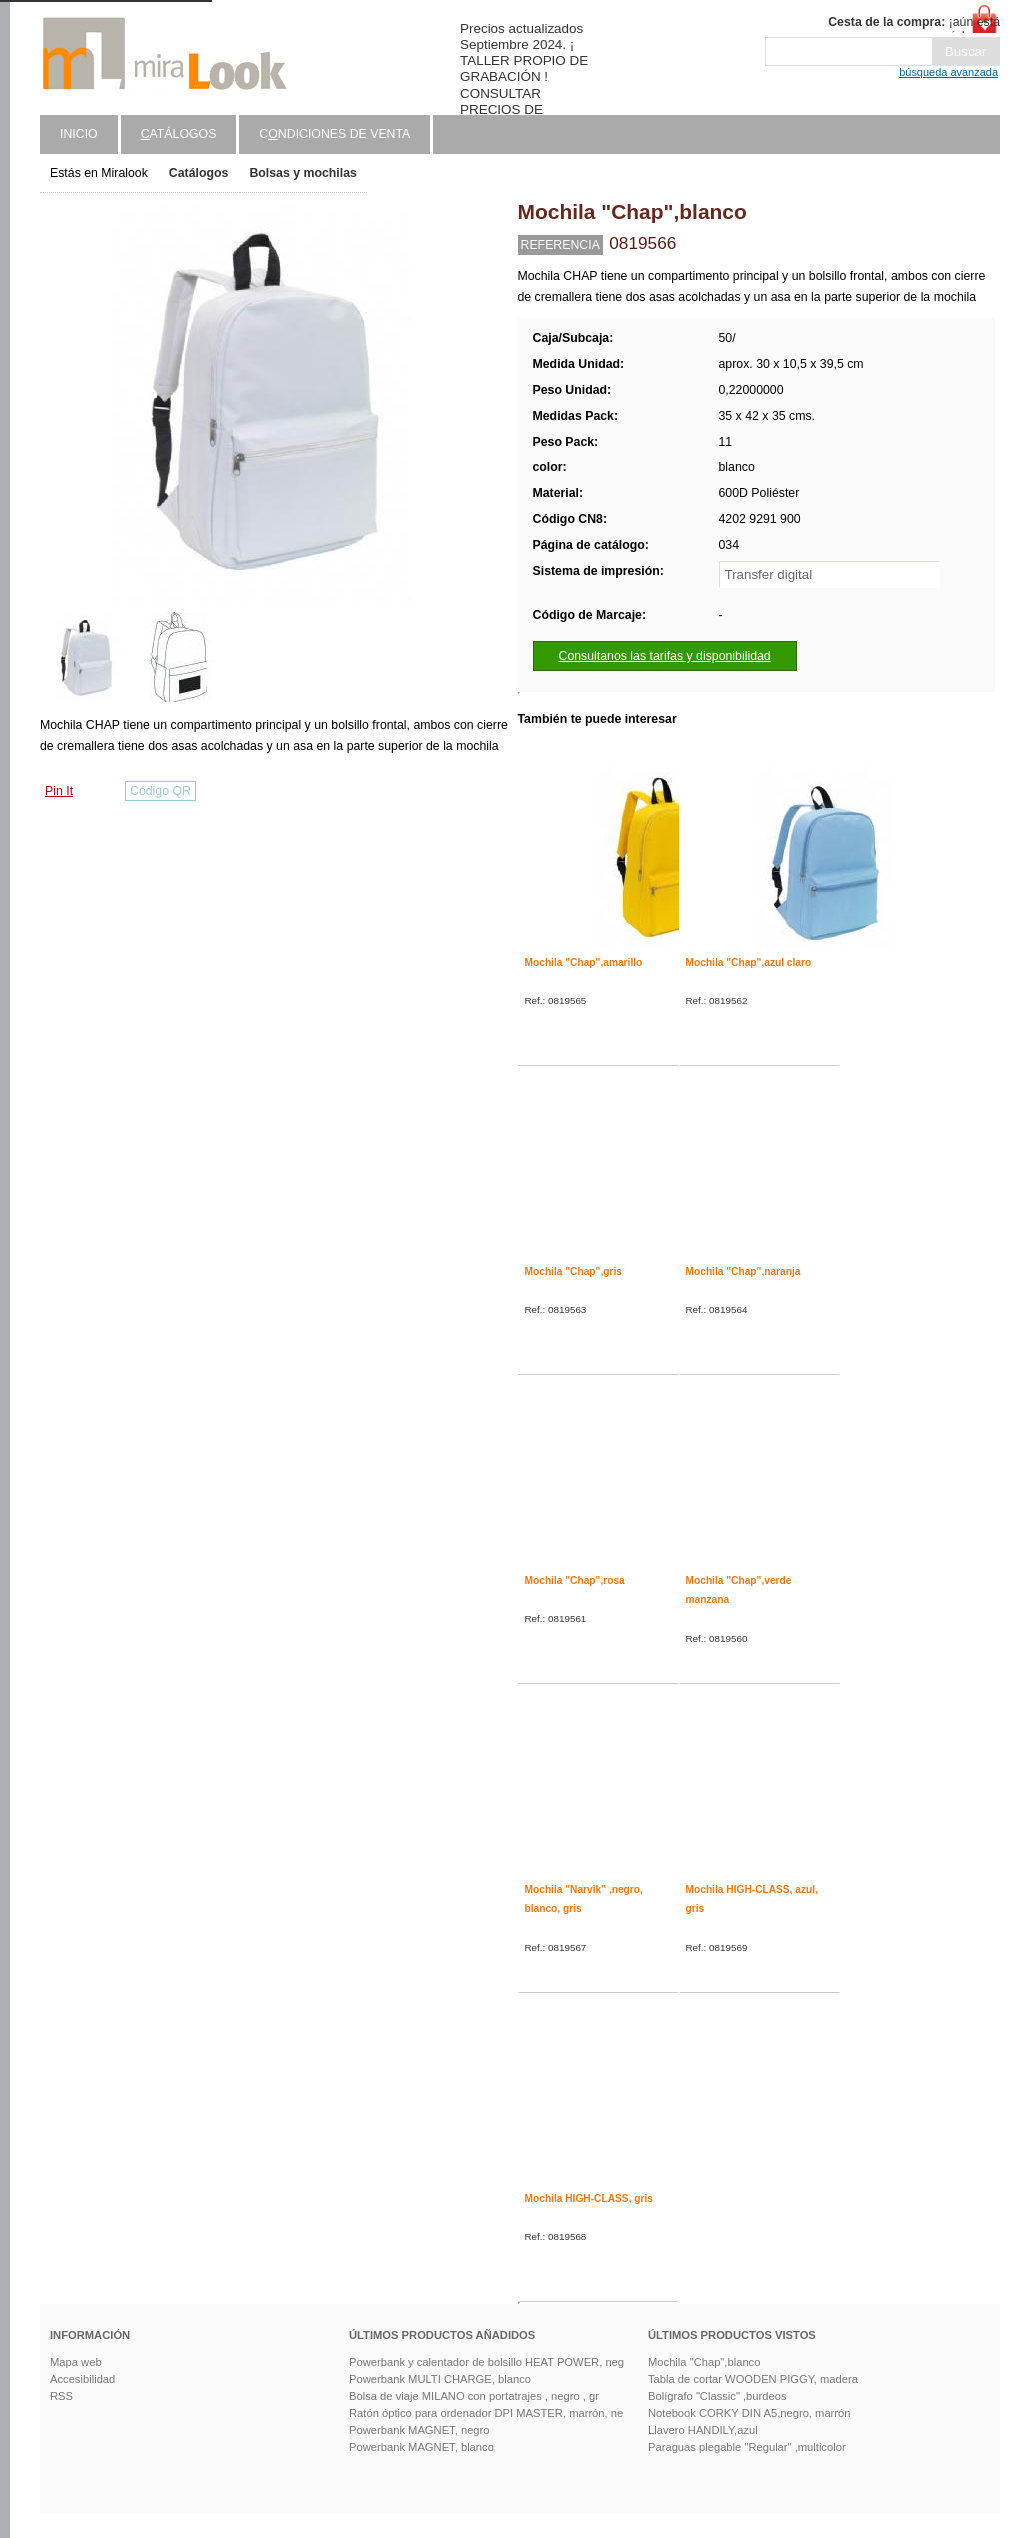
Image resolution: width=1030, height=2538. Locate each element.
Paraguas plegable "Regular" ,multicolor (747, 2447)
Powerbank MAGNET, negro (419, 2430)
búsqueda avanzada (948, 72)
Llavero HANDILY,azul (703, 2430)
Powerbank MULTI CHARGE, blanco (440, 2379)
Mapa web (76, 2362)
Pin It (59, 791)
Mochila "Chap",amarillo (584, 962)
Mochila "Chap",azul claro (749, 962)
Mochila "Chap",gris (573, 1271)
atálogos (179, 134)
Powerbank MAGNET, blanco (421, 2447)
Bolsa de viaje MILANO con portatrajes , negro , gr (474, 2396)
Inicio (79, 134)
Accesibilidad (82, 2379)
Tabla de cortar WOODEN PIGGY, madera (753, 2379)
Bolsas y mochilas (302, 173)
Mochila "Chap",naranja (743, 1271)
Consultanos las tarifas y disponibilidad (665, 656)
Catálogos (199, 173)
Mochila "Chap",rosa (575, 1580)
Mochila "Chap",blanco (704, 2362)
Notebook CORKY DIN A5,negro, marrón (749, 2413)
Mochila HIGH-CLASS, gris (589, 2198)
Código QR (160, 791)
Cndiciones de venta (334, 134)
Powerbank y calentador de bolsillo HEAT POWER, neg (486, 2362)
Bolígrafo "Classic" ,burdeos (717, 2396)
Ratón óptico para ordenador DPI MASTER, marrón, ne (486, 2413)
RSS (61, 2396)
